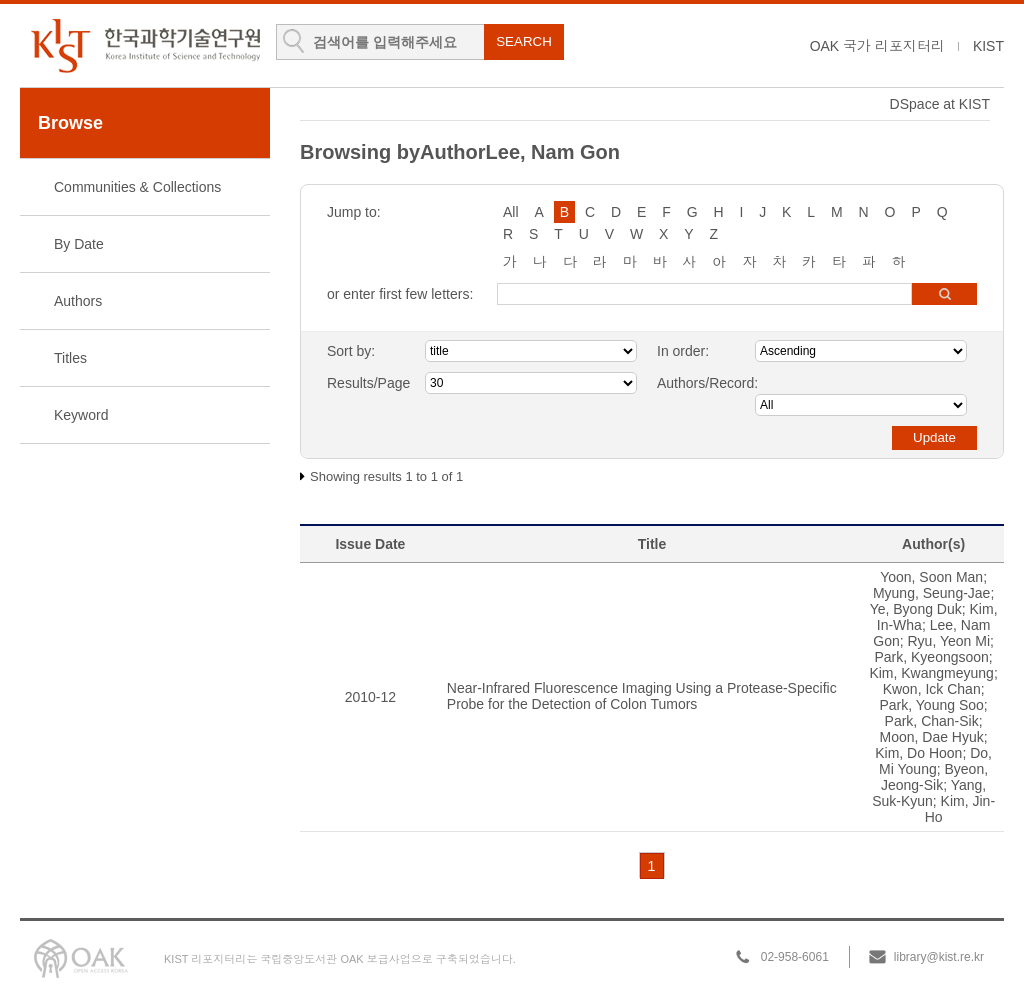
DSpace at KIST (940, 104)
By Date (79, 244)
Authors (78, 301)
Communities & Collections (137, 187)
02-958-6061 (795, 957)
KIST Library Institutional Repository (145, 45)
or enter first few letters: (400, 294)
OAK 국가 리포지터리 (877, 46)
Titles (70, 358)
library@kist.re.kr (939, 957)
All (511, 212)
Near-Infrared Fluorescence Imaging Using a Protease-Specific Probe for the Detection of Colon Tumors (642, 696)
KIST (988, 46)
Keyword (81, 415)
